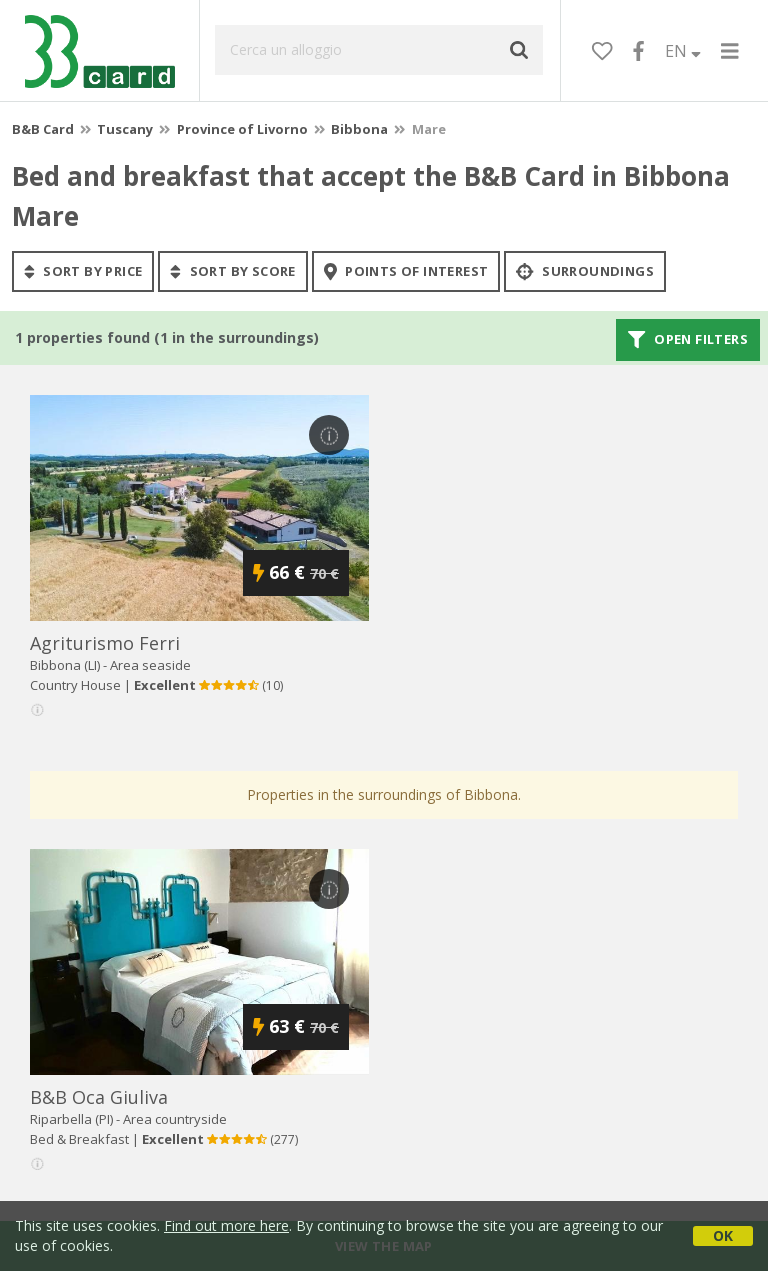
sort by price (83, 271)
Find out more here (226, 1225)
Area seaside (150, 665)
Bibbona (359, 129)
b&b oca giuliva (99, 1097)
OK (723, 1235)
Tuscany (125, 129)
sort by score (232, 271)
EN (683, 51)
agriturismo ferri (105, 643)
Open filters (688, 340)
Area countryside (175, 1119)
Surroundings (585, 271)
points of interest (406, 271)
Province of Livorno (242, 129)
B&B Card (43, 129)
